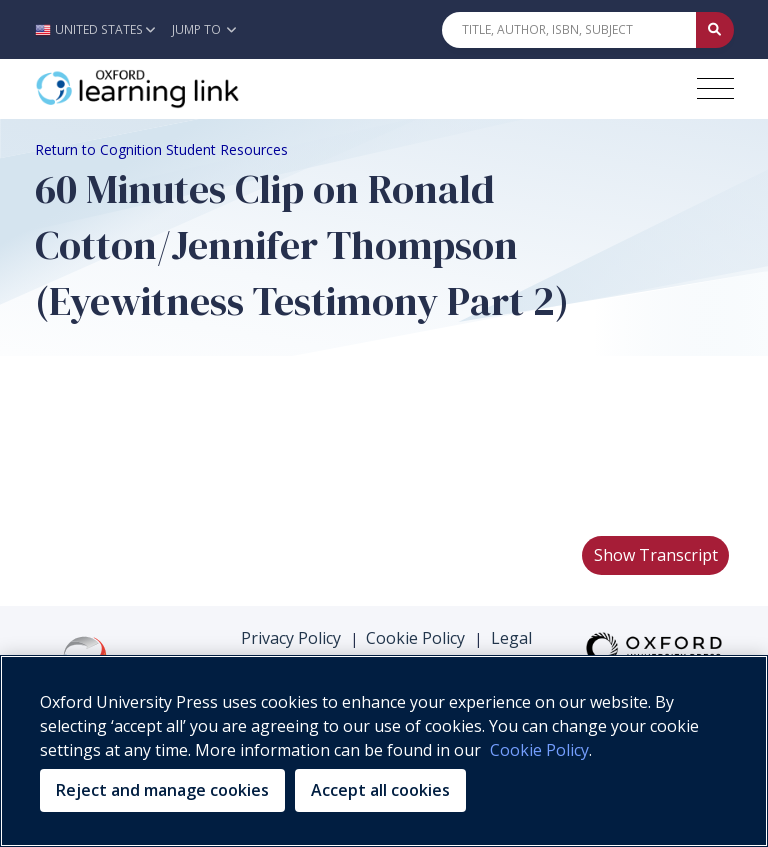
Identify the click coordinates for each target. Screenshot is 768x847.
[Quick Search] (569, 30)
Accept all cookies (380, 790)
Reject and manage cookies (162, 790)
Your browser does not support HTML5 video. (185, 445)
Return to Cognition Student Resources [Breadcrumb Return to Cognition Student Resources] (161, 149)
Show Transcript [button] (656, 555)
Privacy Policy (291, 638)
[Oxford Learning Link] (185, 89)
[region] (384, 751)
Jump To (204, 29)
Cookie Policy (415, 638)
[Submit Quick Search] (715, 30)
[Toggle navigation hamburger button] (715, 88)
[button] (100, 29)
